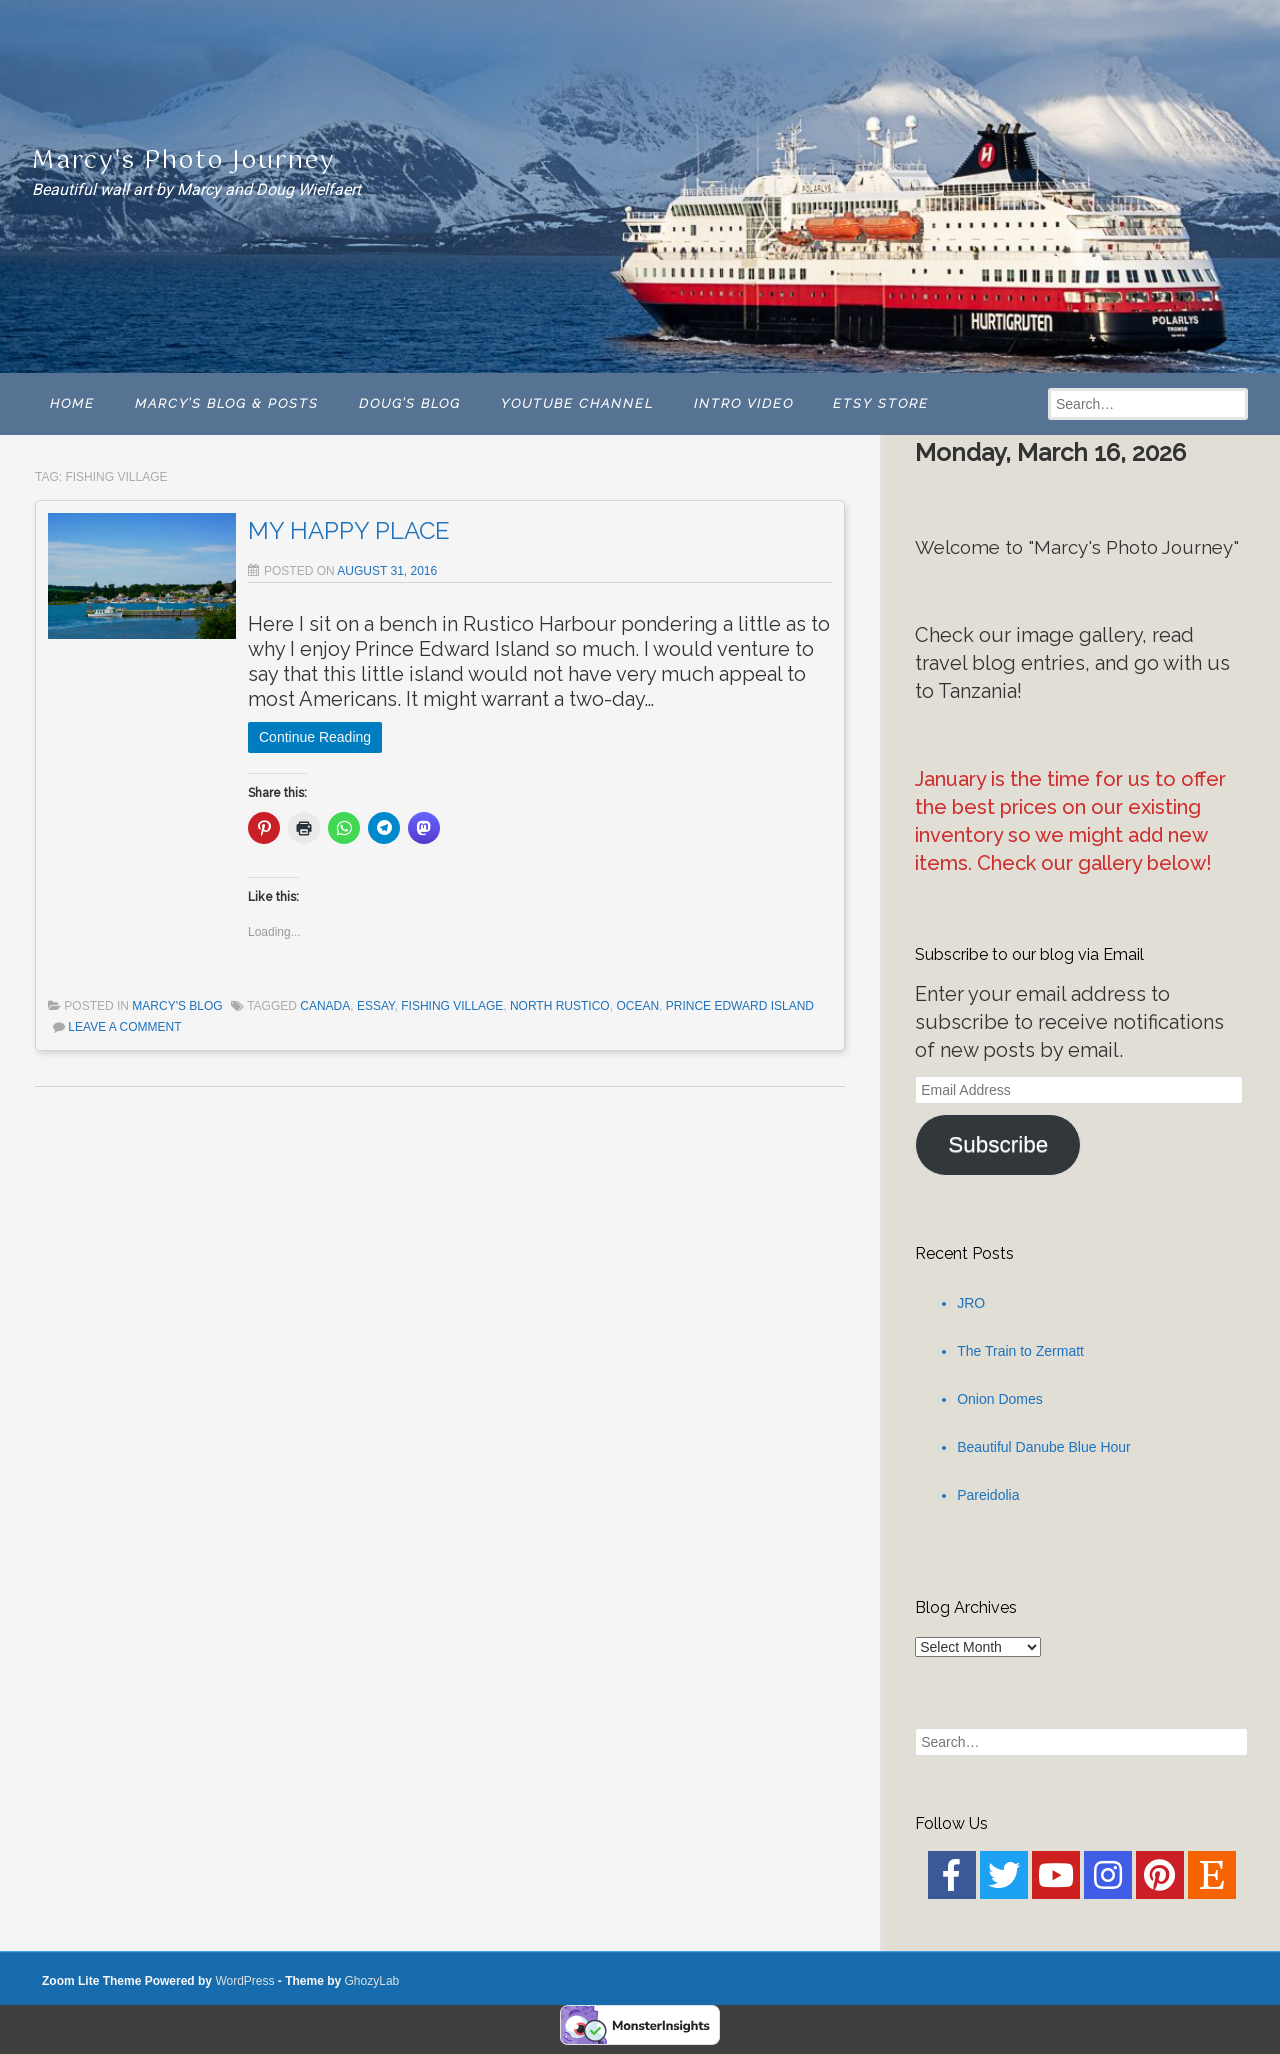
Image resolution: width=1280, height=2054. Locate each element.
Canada (325, 1006)
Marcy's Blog (177, 1006)
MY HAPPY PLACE (349, 530)
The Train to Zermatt (1020, 1351)
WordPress (244, 1981)
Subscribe (998, 1144)
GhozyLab (372, 1981)
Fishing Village (452, 1006)
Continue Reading (315, 737)
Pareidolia (988, 1495)
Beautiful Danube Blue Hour (1044, 1447)
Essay (376, 1006)
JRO (971, 1303)
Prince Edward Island (740, 1006)
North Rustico (560, 1006)
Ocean (637, 1006)
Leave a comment (124, 1027)
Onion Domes (1000, 1399)
